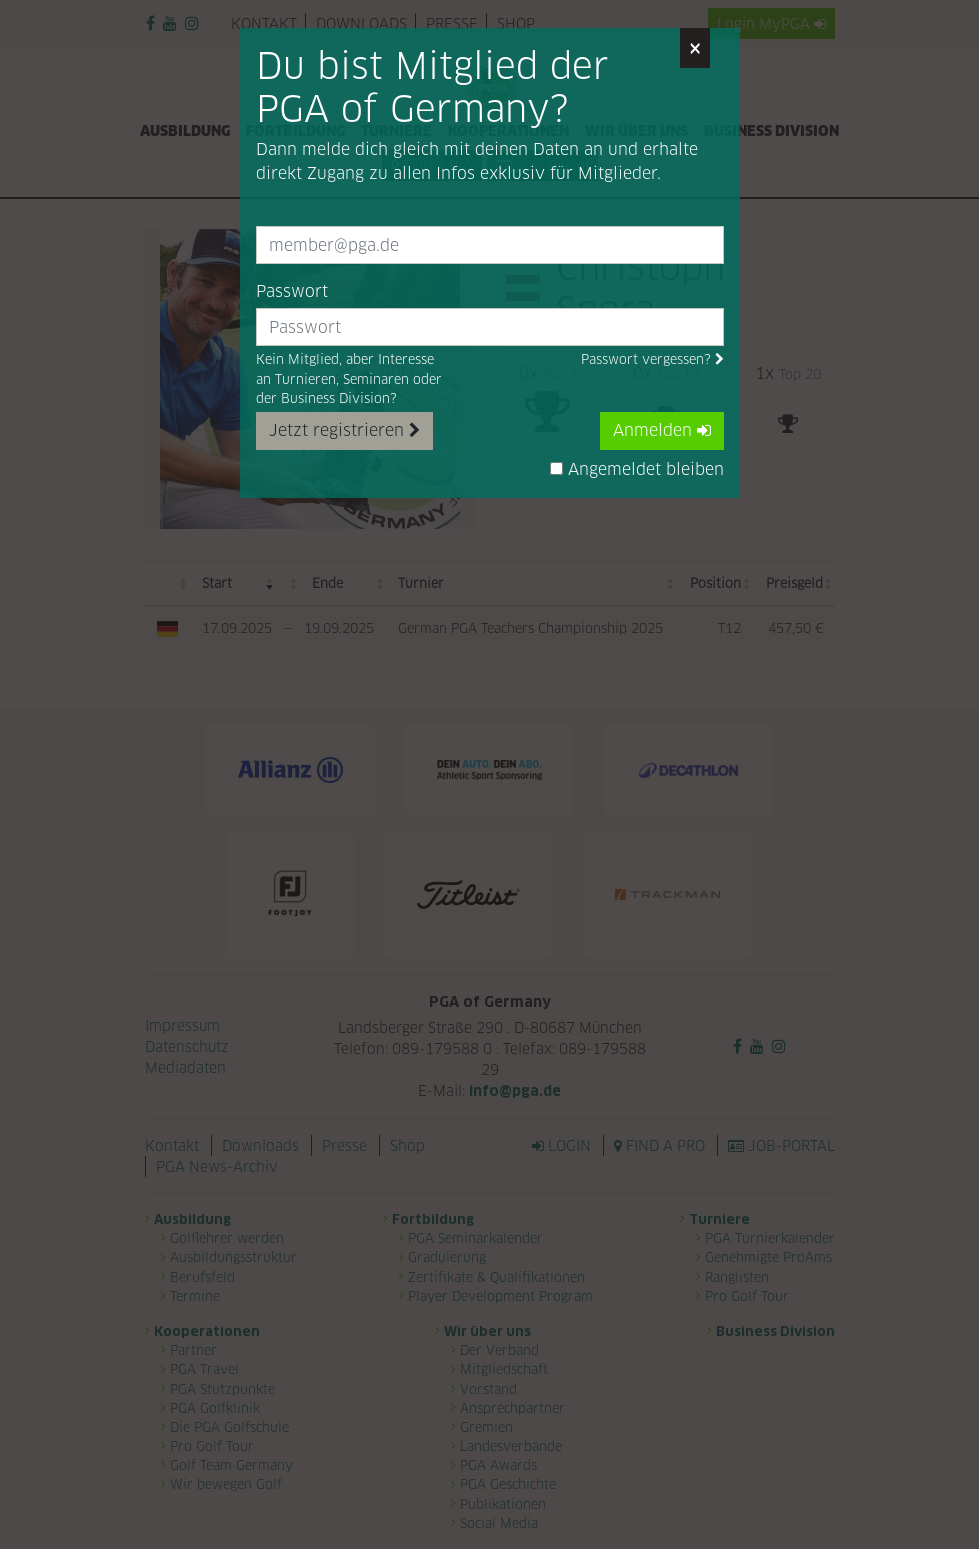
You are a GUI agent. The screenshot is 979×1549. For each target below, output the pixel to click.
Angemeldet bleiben (637, 469)
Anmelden (662, 430)
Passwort (292, 291)
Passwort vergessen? (652, 359)
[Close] (695, 48)
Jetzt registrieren (344, 430)
